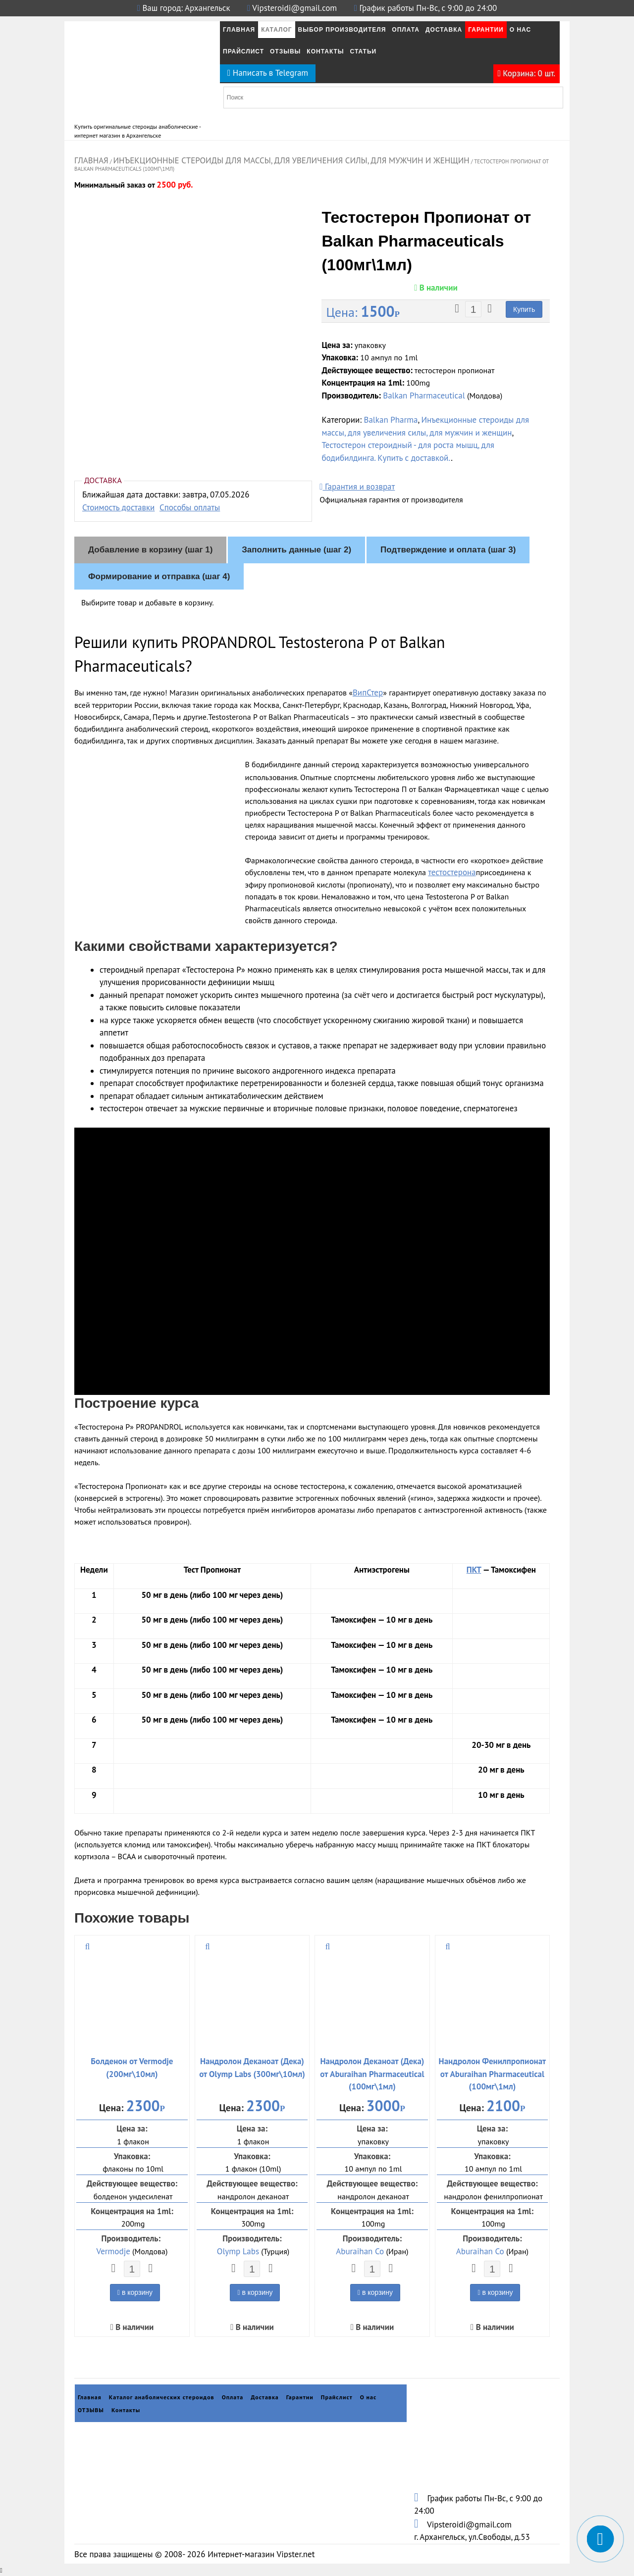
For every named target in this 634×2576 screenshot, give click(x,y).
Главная (239, 29)
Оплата (406, 29)
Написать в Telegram (267, 72)
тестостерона (452, 872)
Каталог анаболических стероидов (161, 2397)
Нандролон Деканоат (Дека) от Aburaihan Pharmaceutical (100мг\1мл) (372, 2074)
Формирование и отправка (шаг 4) (159, 576)
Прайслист (243, 51)
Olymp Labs (238, 2251)
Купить (524, 309)
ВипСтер (368, 692)
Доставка (443, 29)
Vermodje (113, 2251)
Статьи (363, 51)
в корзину (135, 2292)
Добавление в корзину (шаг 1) (150, 549)
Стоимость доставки (118, 507)
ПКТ (474, 1569)
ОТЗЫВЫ (285, 51)
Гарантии (486, 29)
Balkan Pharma (391, 419)
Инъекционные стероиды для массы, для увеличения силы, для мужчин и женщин (291, 160)
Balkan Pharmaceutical (424, 395)
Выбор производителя (342, 29)
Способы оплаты (189, 507)
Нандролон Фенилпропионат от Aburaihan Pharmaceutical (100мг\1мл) (492, 2074)
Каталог (276, 29)
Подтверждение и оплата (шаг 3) (448, 549)
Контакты (325, 51)
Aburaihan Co (360, 2251)
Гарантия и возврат (357, 486)
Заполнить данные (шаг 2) (296, 549)
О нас (520, 29)
